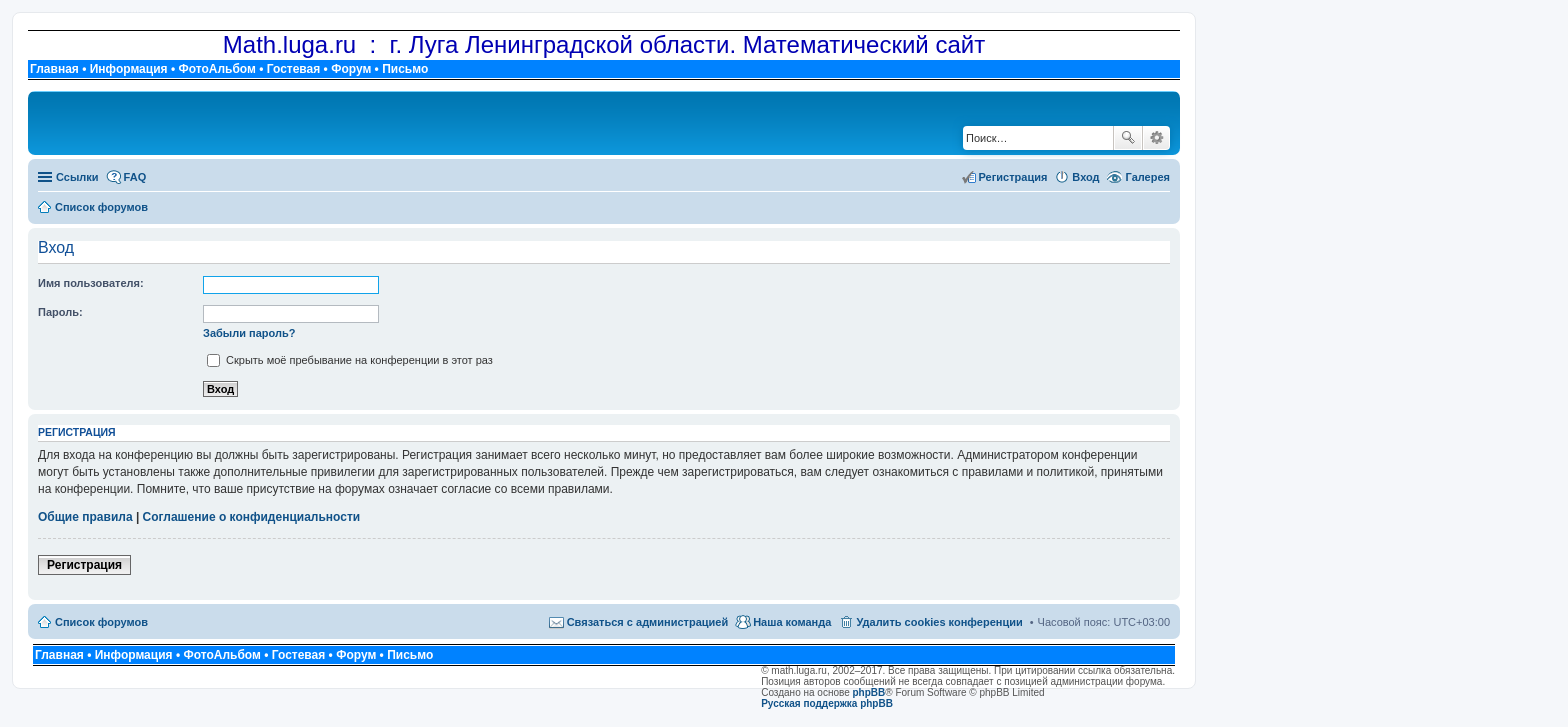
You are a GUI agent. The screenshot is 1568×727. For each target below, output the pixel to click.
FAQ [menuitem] (135, 177)
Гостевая (294, 69)
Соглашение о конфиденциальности (252, 517)
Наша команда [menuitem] (792, 622)
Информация (129, 69)
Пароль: (60, 312)
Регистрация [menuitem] (1013, 177)
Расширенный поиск (1156, 138)
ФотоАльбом (216, 69)
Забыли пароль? (249, 333)
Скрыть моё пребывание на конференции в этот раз (350, 360)
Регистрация (84, 565)
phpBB (869, 692)
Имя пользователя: (91, 283)
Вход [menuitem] (1085, 177)
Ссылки (77, 177)
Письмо (405, 69)
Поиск (1128, 138)
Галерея (1148, 177)
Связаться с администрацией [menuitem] (648, 622)
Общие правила (85, 517)
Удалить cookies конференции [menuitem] (939, 622)
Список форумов (101, 622)
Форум (351, 69)
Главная (54, 69)
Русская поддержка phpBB (827, 703)
